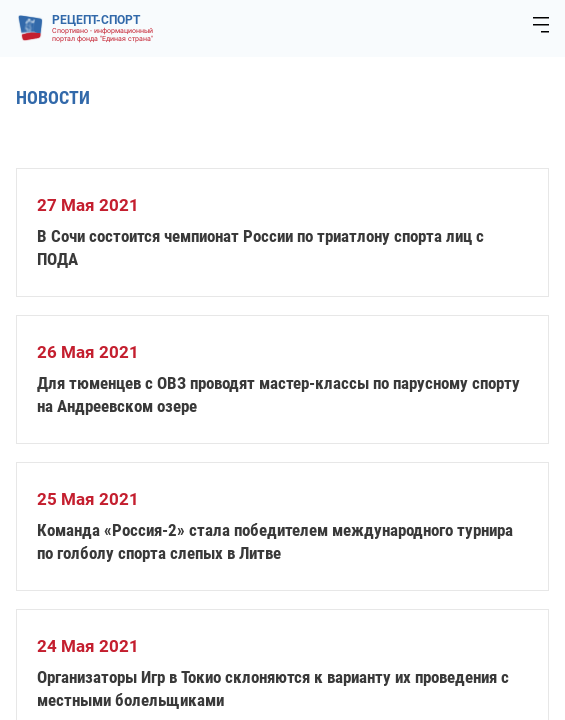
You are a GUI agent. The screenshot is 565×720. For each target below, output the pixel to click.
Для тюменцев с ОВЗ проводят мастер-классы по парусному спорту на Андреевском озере (278, 394)
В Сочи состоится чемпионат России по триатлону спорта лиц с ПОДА (260, 247)
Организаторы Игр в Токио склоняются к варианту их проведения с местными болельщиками (273, 688)
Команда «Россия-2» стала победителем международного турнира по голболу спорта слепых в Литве (275, 541)
